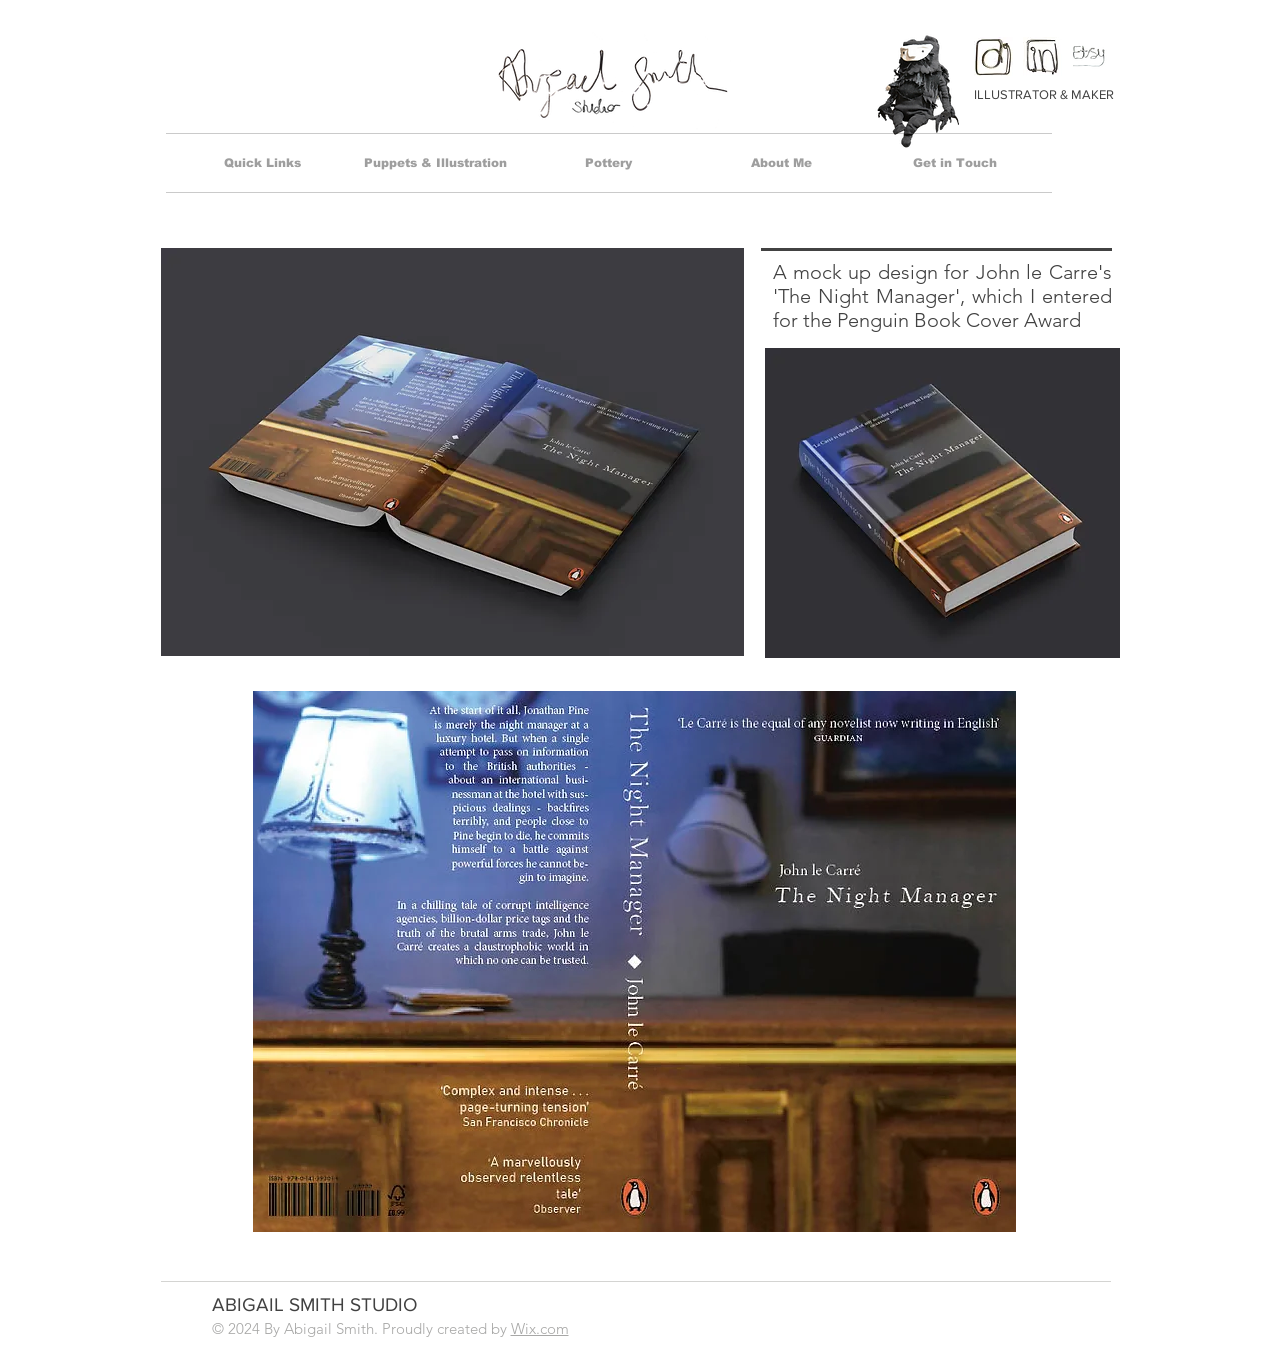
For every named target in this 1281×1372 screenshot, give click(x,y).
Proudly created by (446, 1328)
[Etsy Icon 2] (1091, 56)
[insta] (993, 56)
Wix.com (540, 1328)
